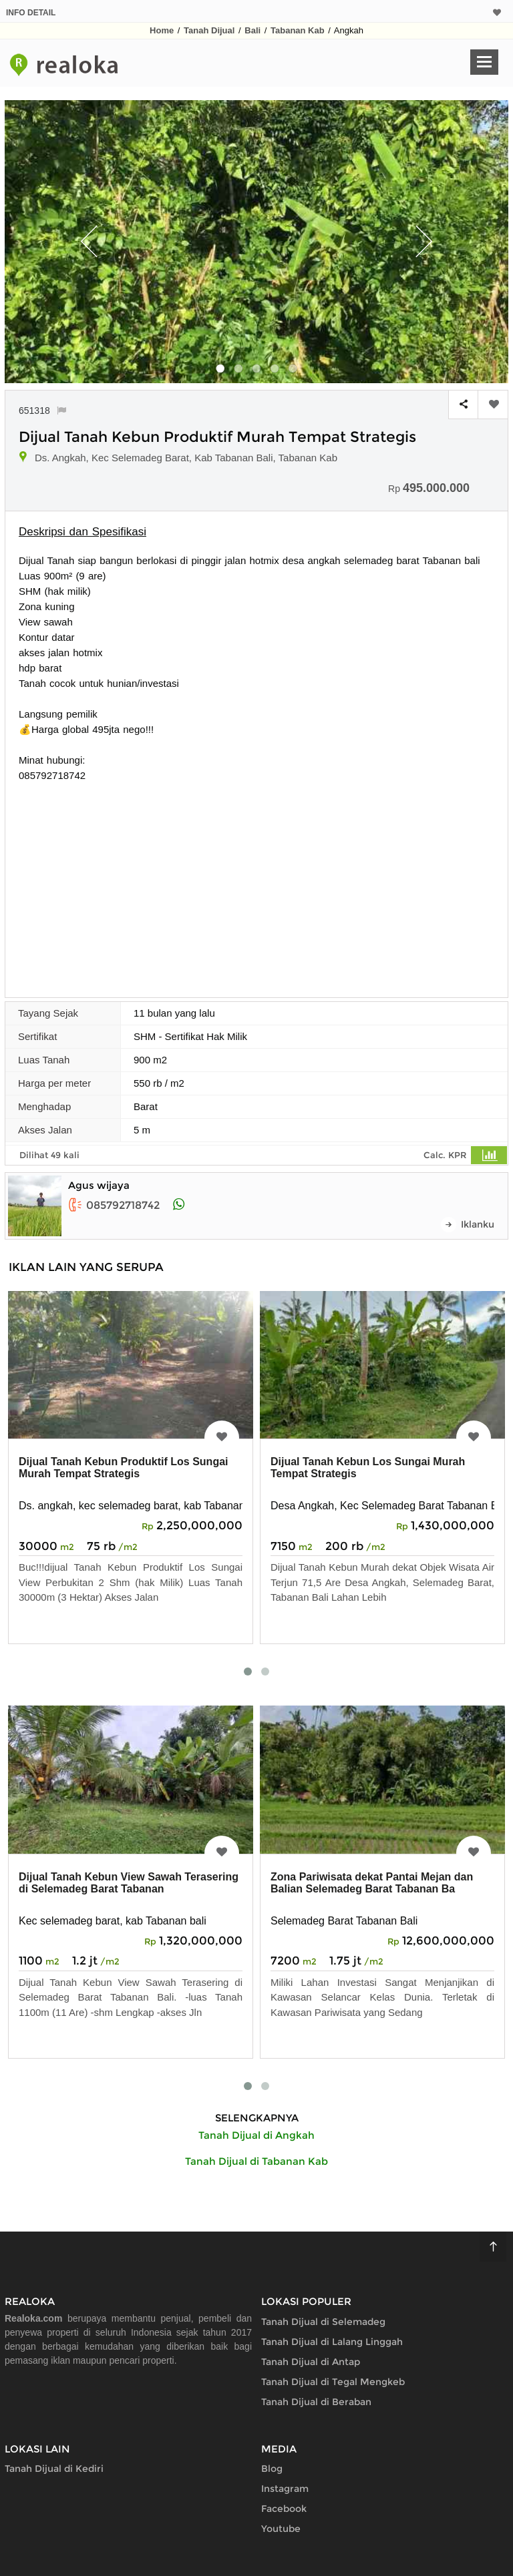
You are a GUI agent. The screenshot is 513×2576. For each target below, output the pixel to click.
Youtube (281, 2529)
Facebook (284, 2509)
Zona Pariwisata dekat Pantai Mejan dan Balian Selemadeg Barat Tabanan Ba (372, 1882)
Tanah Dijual (209, 30)
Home (162, 30)
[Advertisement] (256, 883)
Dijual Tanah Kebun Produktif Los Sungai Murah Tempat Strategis (123, 1467)
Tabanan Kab (298, 30)
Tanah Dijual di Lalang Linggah (332, 2342)
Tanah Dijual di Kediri (54, 2469)
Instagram (285, 2489)
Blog (272, 2469)
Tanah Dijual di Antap (310, 2362)
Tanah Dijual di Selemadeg (323, 2322)
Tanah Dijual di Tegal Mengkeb (333, 2382)
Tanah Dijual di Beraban (316, 2402)
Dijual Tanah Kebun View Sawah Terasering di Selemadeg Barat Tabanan (128, 1882)
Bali (252, 30)
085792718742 (114, 1205)
